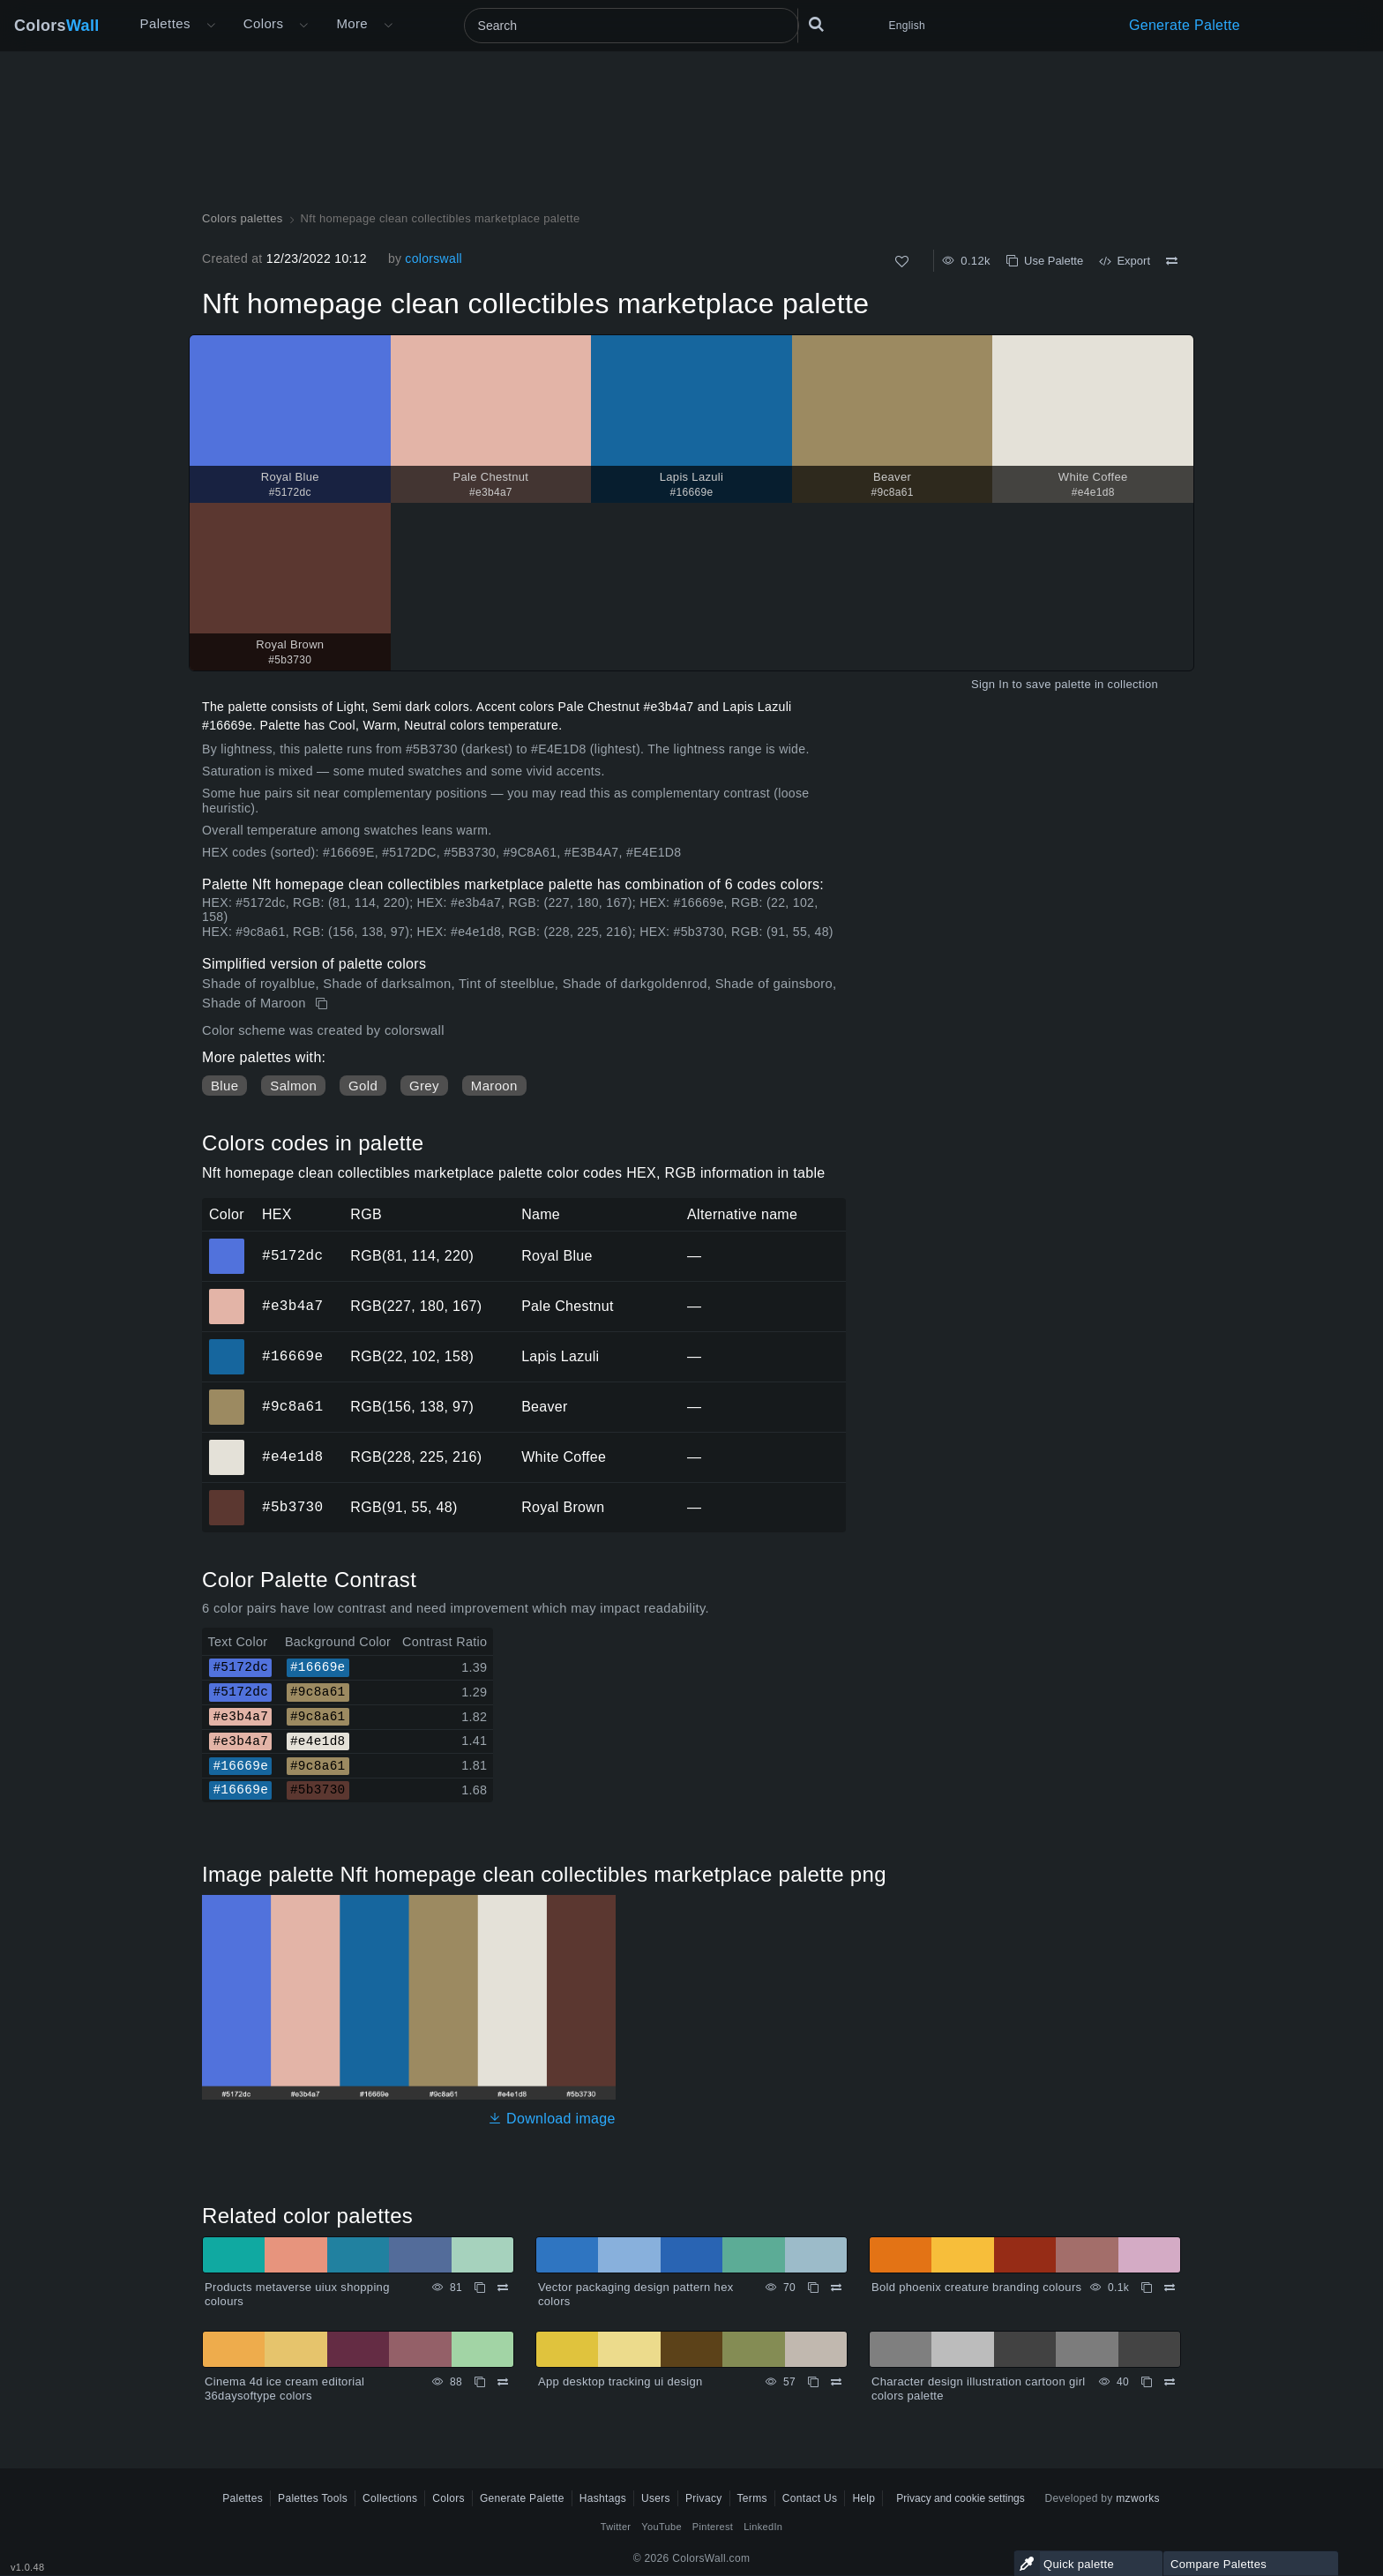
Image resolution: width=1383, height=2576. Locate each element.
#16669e (292, 1356)
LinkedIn (763, 2526)
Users (655, 2498)
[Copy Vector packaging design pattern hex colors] (813, 2287)
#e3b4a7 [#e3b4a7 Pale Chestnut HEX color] (227, 1294)
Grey (424, 1085)
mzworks (1138, 2498)
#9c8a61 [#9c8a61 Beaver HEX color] (227, 1394)
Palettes (165, 23)
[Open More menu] (210, 25)
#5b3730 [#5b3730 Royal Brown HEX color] (227, 1495)
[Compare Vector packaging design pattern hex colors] (836, 2287)
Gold (363, 1085)
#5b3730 (292, 1506)
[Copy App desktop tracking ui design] (813, 2382)
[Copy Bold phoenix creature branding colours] (1147, 2287)
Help (863, 2498)
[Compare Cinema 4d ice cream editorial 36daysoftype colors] (503, 2382)
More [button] (352, 23)
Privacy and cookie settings (960, 2498)
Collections (390, 2498)
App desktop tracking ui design (620, 2381)
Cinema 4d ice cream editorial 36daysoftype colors (284, 2388)
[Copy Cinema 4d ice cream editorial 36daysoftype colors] (480, 2382)
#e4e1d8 (292, 1456)
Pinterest (712, 2526)
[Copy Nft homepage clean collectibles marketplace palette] (323, 1004)
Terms (752, 2498)
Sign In (990, 684)
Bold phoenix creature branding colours (976, 2287)
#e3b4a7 (292, 1305)
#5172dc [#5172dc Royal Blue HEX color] (227, 1244)
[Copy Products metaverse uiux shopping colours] (480, 2287)
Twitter (616, 2526)
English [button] (907, 25)
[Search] (631, 25)
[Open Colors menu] (303, 25)
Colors (57, 25)
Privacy (703, 2498)
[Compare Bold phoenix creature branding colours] (1169, 2287)
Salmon (293, 1085)
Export (1124, 260)
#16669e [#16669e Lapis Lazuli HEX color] (227, 1344)
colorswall (433, 258)
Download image (552, 2118)
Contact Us (810, 2498)
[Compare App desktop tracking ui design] (836, 2382)
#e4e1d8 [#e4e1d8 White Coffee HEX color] (227, 1445)
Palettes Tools (313, 2498)
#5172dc (292, 1255)
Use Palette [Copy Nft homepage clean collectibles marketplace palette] (1044, 260)
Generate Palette (1184, 25)
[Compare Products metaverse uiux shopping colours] (503, 2287)
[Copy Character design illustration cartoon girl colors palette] (1147, 2382)
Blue (224, 1085)
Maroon (494, 1085)
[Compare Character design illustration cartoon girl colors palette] (1169, 2382)
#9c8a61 (292, 1406)
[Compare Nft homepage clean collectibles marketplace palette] (1171, 261)
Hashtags (602, 2498)
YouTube (661, 2526)
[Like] (902, 261)
